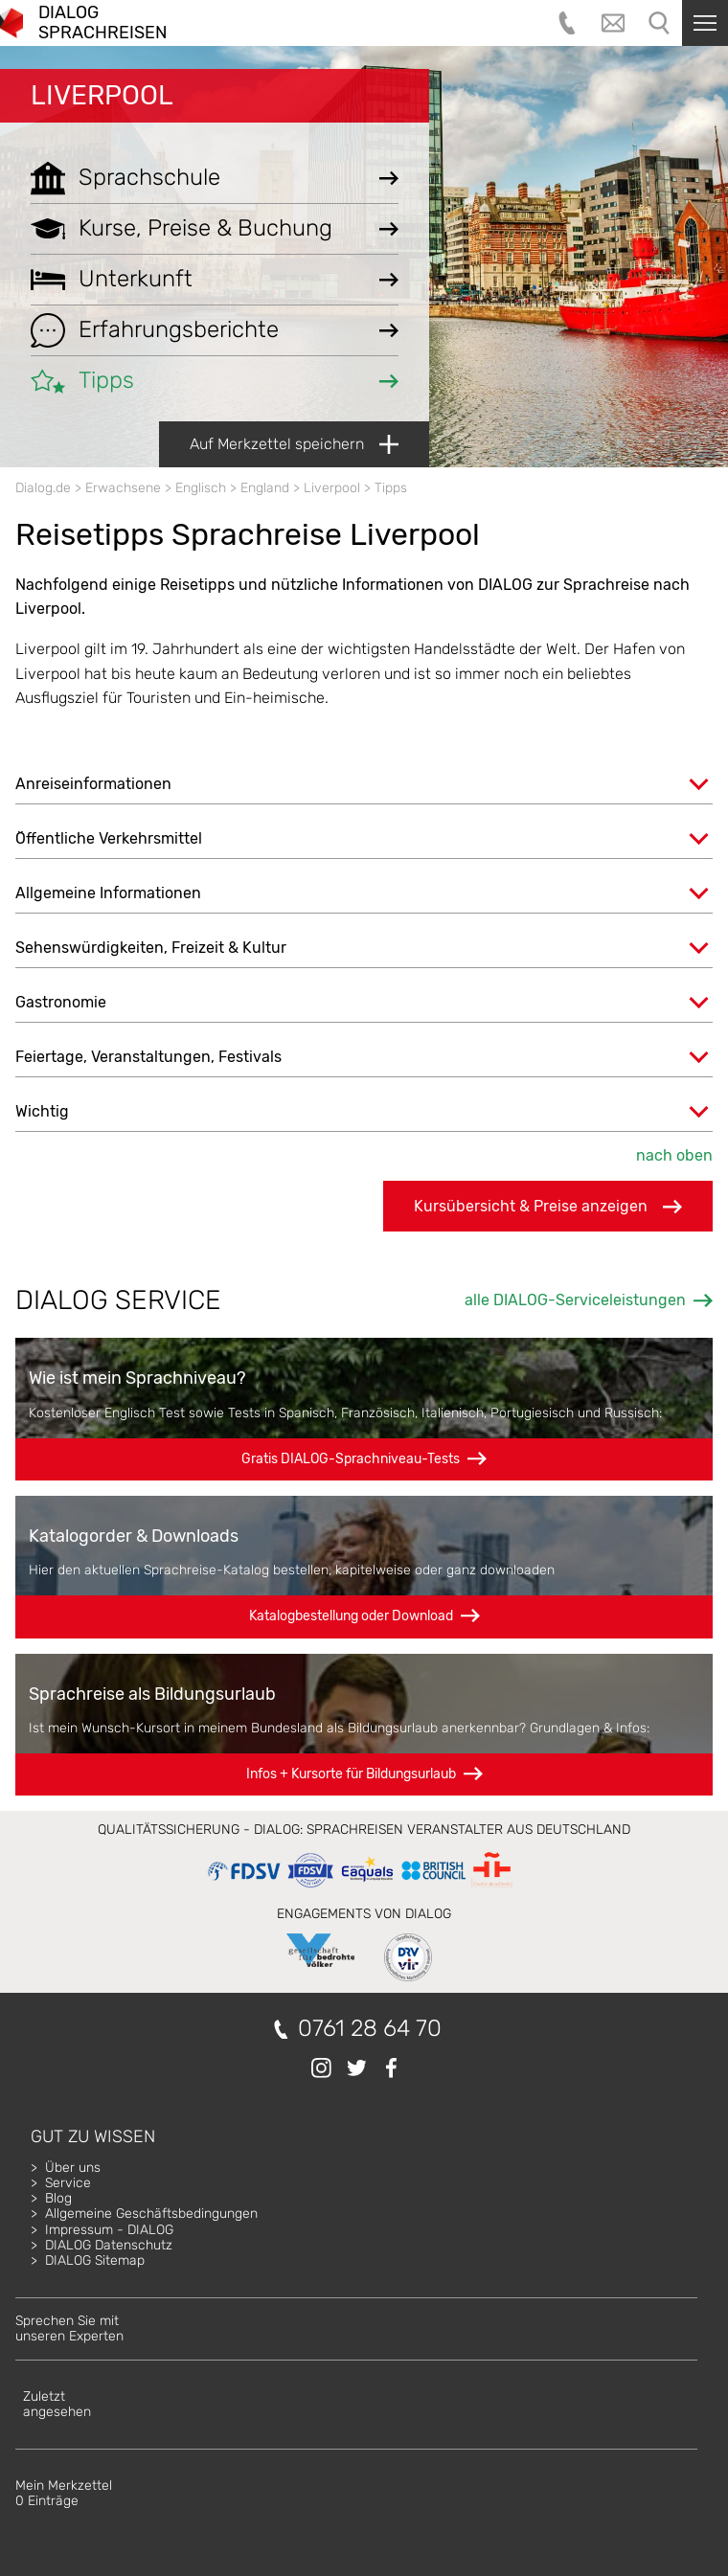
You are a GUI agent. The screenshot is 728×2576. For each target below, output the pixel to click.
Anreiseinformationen (93, 784)
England (264, 488)
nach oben (674, 1155)
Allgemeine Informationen (108, 893)
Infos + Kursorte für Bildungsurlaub (351, 1774)
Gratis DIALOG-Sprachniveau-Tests (350, 1459)
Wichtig (42, 1111)
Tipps (391, 488)
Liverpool (102, 95)
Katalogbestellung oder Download (351, 1616)
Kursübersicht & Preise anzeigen (548, 1206)
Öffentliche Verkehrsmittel (108, 838)
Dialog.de (43, 488)
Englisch (200, 488)
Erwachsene (123, 488)
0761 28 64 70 (370, 2029)
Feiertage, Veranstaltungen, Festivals (148, 1057)
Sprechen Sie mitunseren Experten (69, 2328)
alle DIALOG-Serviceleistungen (575, 1300)
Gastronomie (60, 1002)
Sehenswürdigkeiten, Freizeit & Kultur (150, 947)
